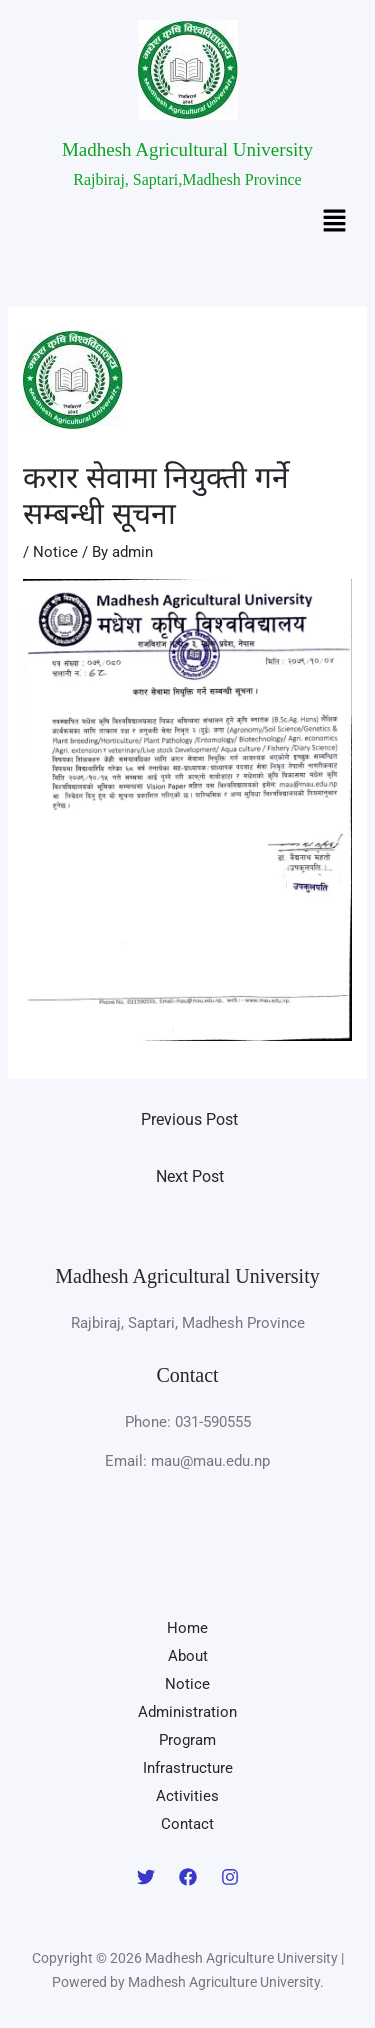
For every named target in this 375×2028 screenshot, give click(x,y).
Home (187, 1628)
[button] (335, 223)
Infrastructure (188, 1768)
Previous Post (189, 1119)
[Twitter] (146, 1877)
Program (187, 1740)
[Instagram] (230, 1877)
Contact (187, 1824)
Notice (55, 552)
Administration (187, 1712)
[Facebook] (188, 1877)
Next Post (190, 1176)
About (188, 1656)
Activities (187, 1796)
